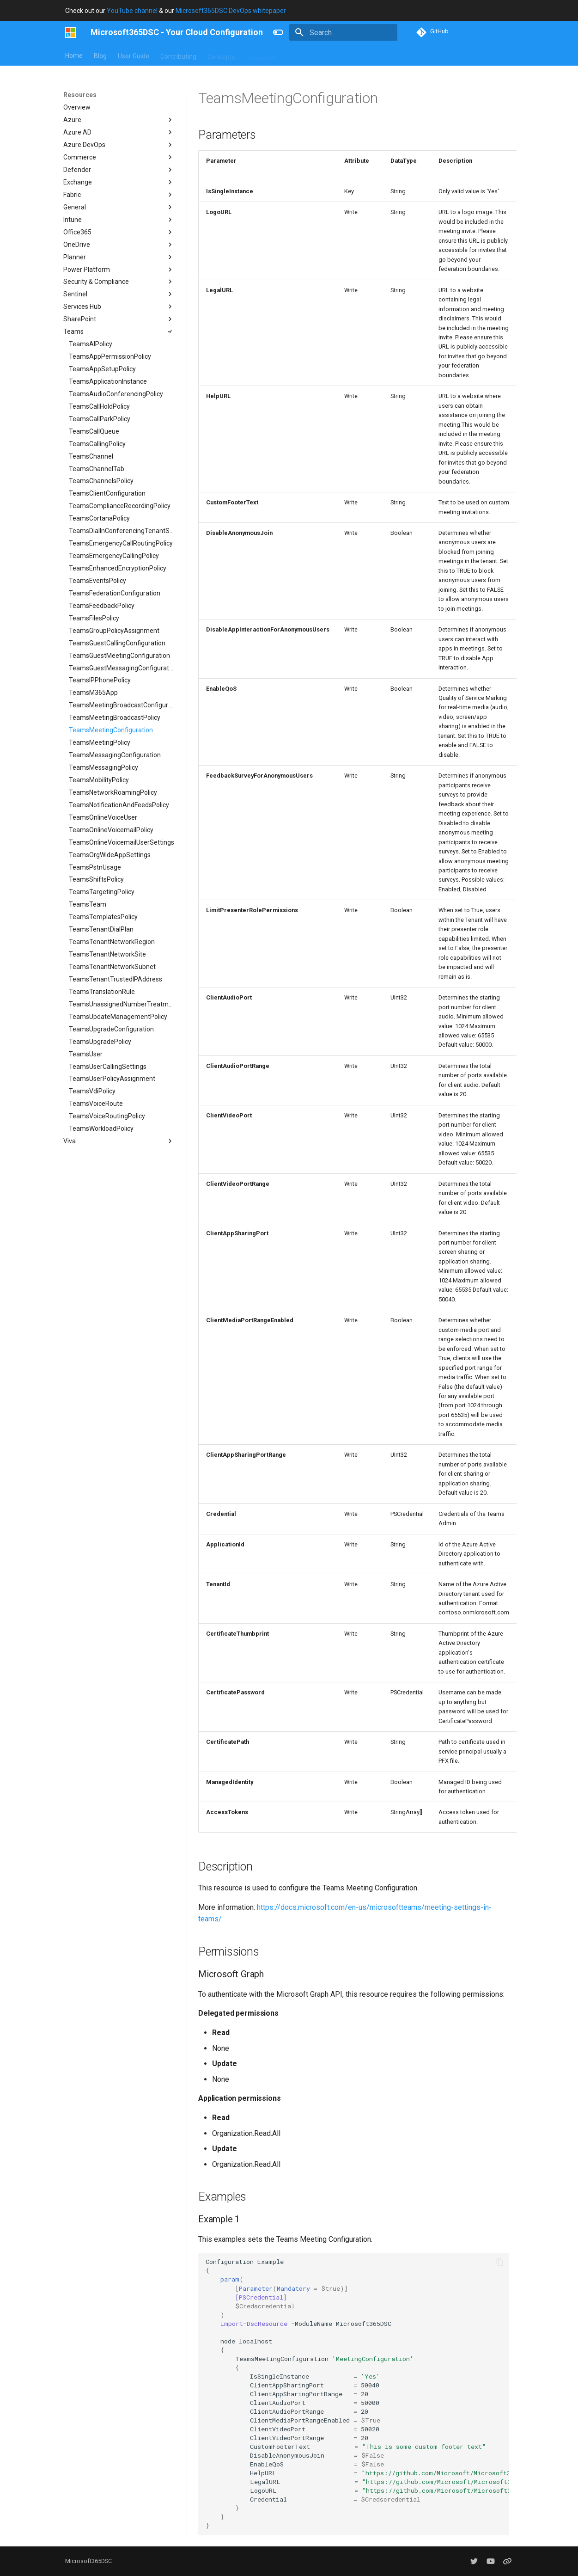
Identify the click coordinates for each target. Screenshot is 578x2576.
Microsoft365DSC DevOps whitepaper (231, 10)
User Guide (133, 55)
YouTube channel (132, 10)
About (297, 55)
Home (74, 55)
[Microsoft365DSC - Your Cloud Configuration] (70, 32)
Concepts (221, 55)
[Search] (343, 32)
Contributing (178, 55)
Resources (261, 55)
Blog (100, 55)
